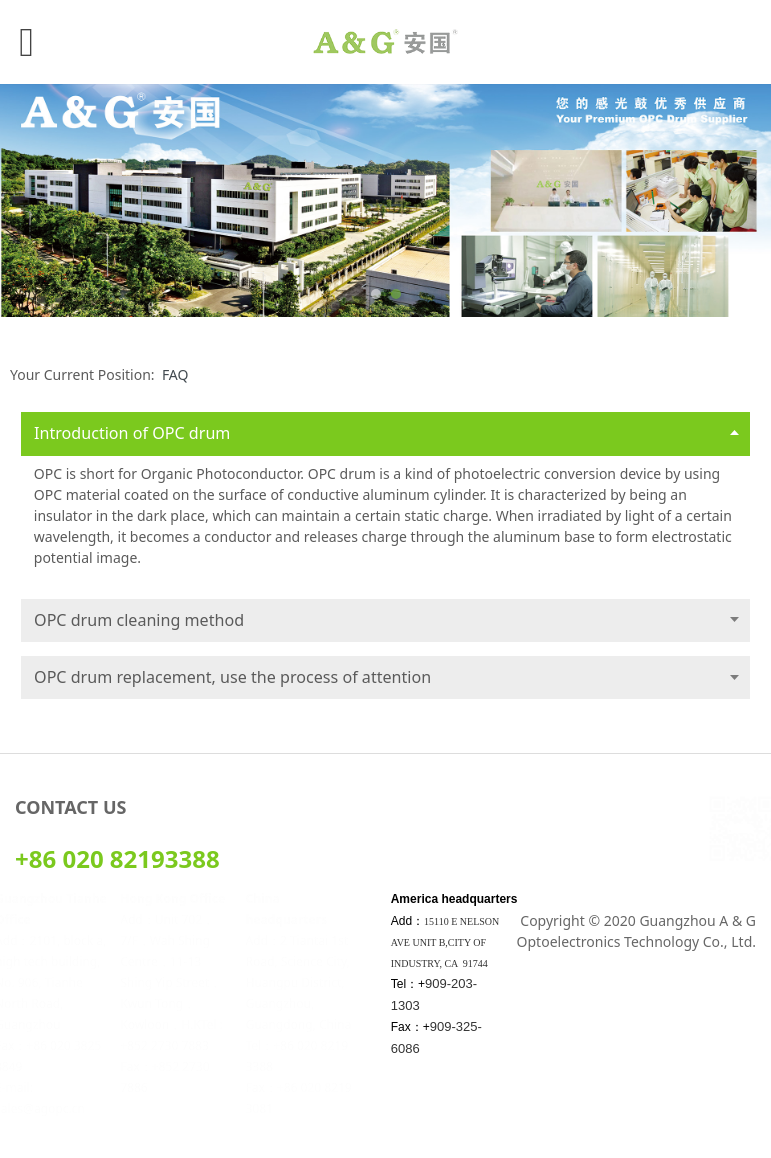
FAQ (175, 374)
